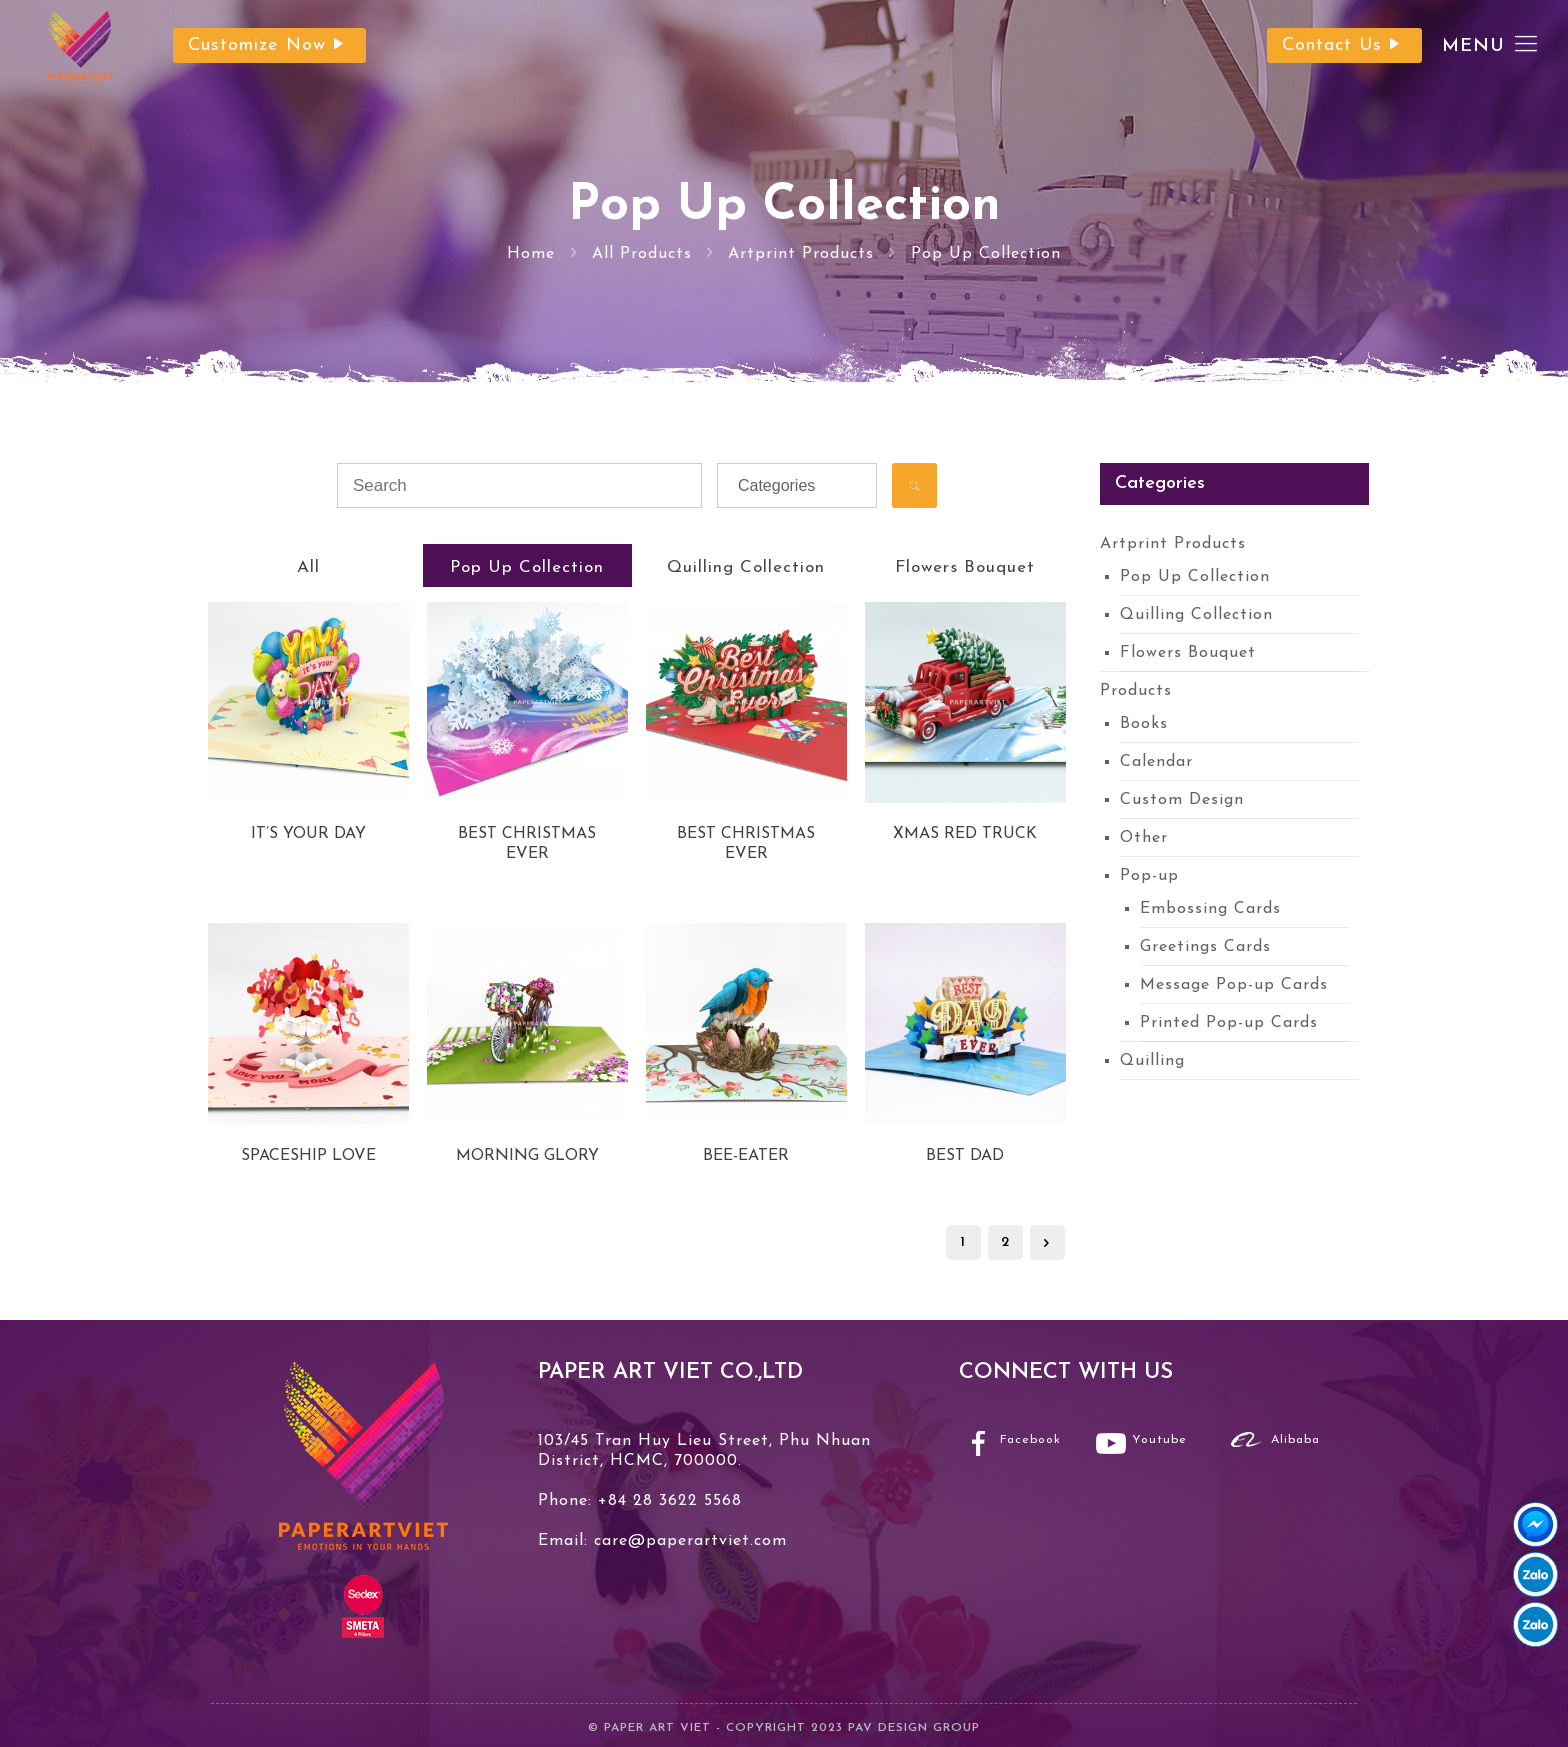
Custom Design (1182, 800)
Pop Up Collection (986, 254)
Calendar (1156, 762)
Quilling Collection (746, 567)
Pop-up (1149, 876)
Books (1144, 724)
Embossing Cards (1210, 909)
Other (1144, 838)
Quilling (1152, 1061)
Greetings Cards (1205, 947)
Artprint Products (801, 254)
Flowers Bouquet (965, 567)
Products (1136, 691)
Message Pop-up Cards (1234, 985)
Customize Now (269, 45)
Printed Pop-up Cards (1229, 1023)
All (308, 567)
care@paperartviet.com (687, 1541)
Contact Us (1344, 45)
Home (531, 254)
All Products (642, 254)
